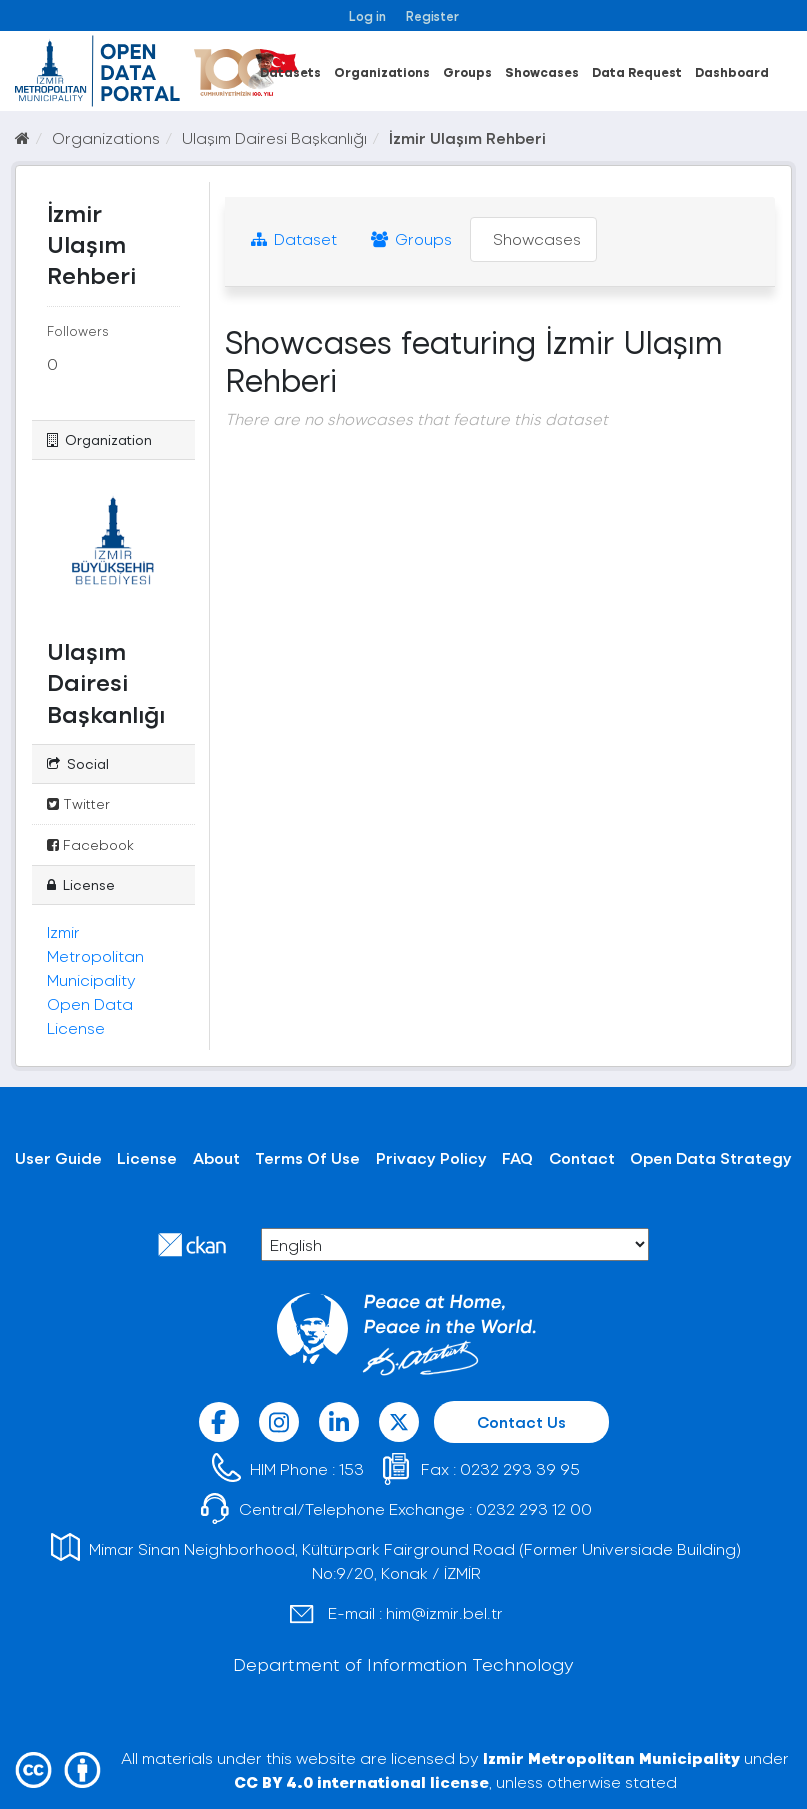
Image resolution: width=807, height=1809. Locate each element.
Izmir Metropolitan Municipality (611, 1757)
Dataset (294, 238)
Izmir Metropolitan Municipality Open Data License (95, 979)
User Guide (58, 1157)
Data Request (637, 71)
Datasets (290, 71)
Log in (367, 15)
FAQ (517, 1157)
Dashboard (732, 71)
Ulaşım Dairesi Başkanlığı (274, 137)
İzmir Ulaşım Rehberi (467, 137)
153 (351, 1468)
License (147, 1157)
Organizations (382, 71)
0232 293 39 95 (520, 1468)
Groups (467, 71)
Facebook (90, 844)
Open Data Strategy (711, 1157)
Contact (582, 1157)
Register (432, 15)
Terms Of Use (307, 1157)
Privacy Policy (431, 1157)
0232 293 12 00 (534, 1508)
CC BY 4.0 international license (361, 1781)
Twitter (78, 803)
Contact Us (521, 1421)
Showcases (542, 71)
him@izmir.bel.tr (444, 1612)
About (216, 1157)
